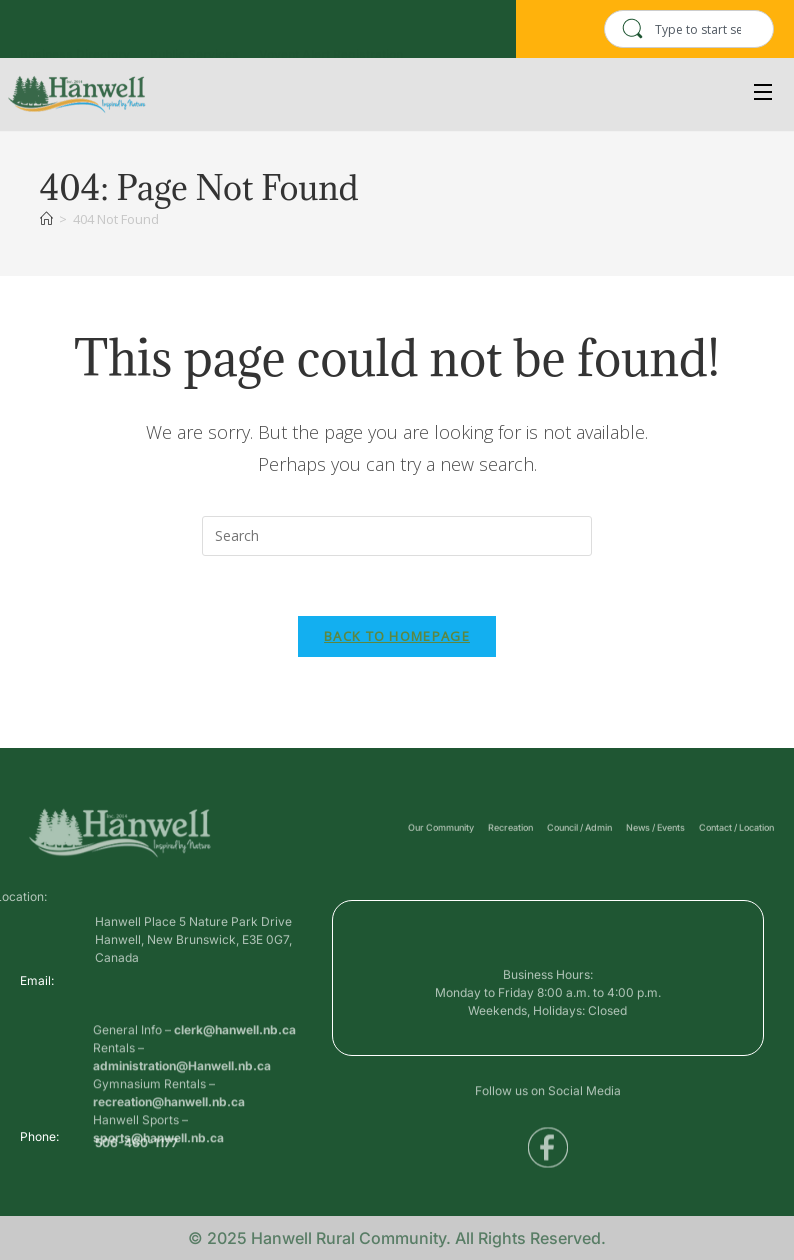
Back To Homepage (397, 637)
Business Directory (75, 36)
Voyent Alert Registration (331, 36)
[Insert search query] (397, 536)
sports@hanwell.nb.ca (158, 1173)
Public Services (194, 36)
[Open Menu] (764, 94)
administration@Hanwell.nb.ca (182, 1101)
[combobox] (689, 29)
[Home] (46, 219)
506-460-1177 (136, 1147)
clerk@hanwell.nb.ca (235, 1065)
